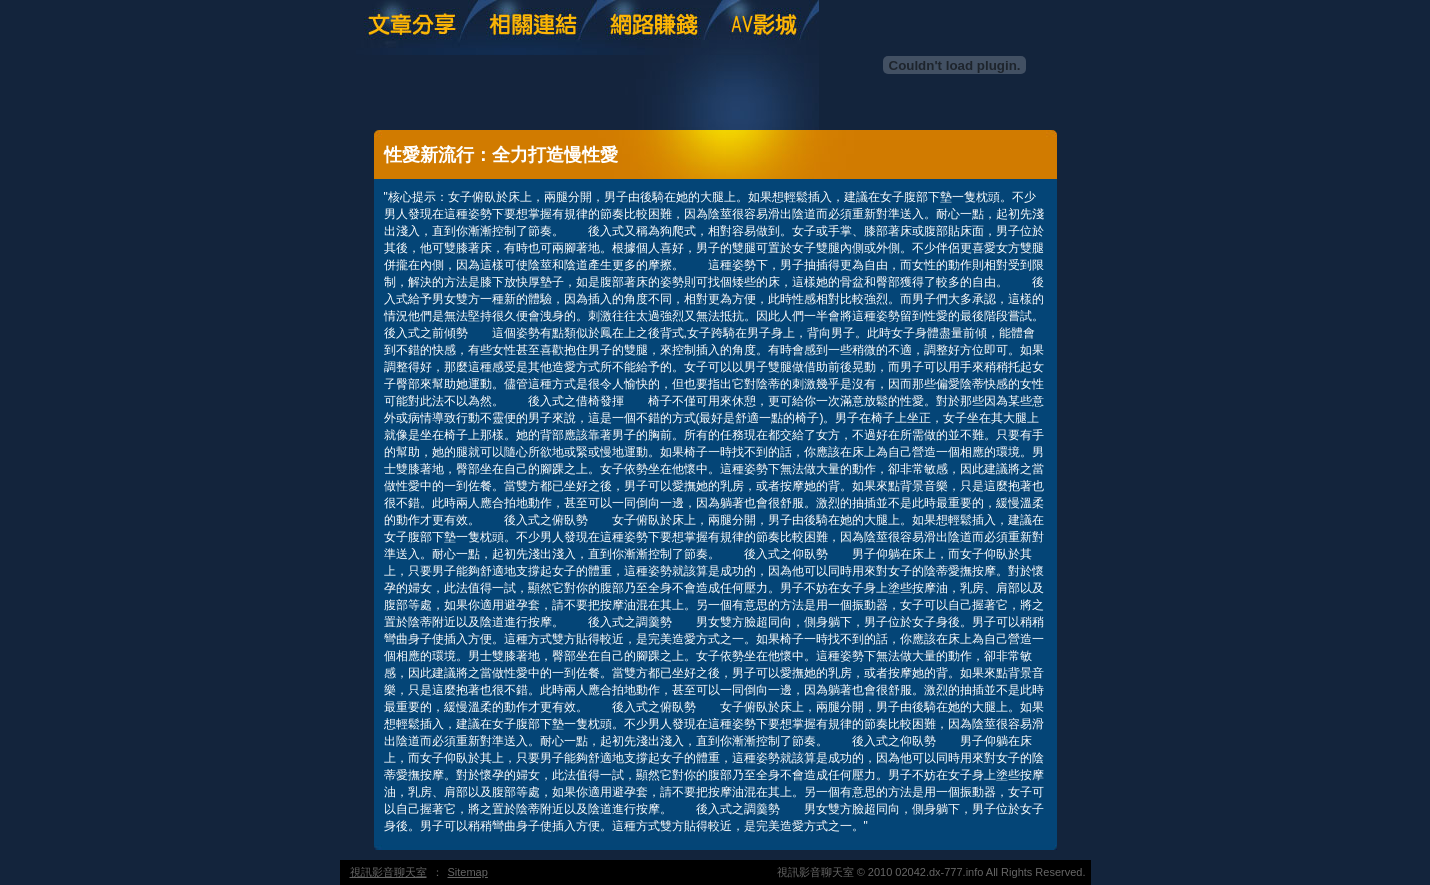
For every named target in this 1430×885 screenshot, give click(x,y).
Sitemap (468, 872)
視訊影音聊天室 (388, 872)
